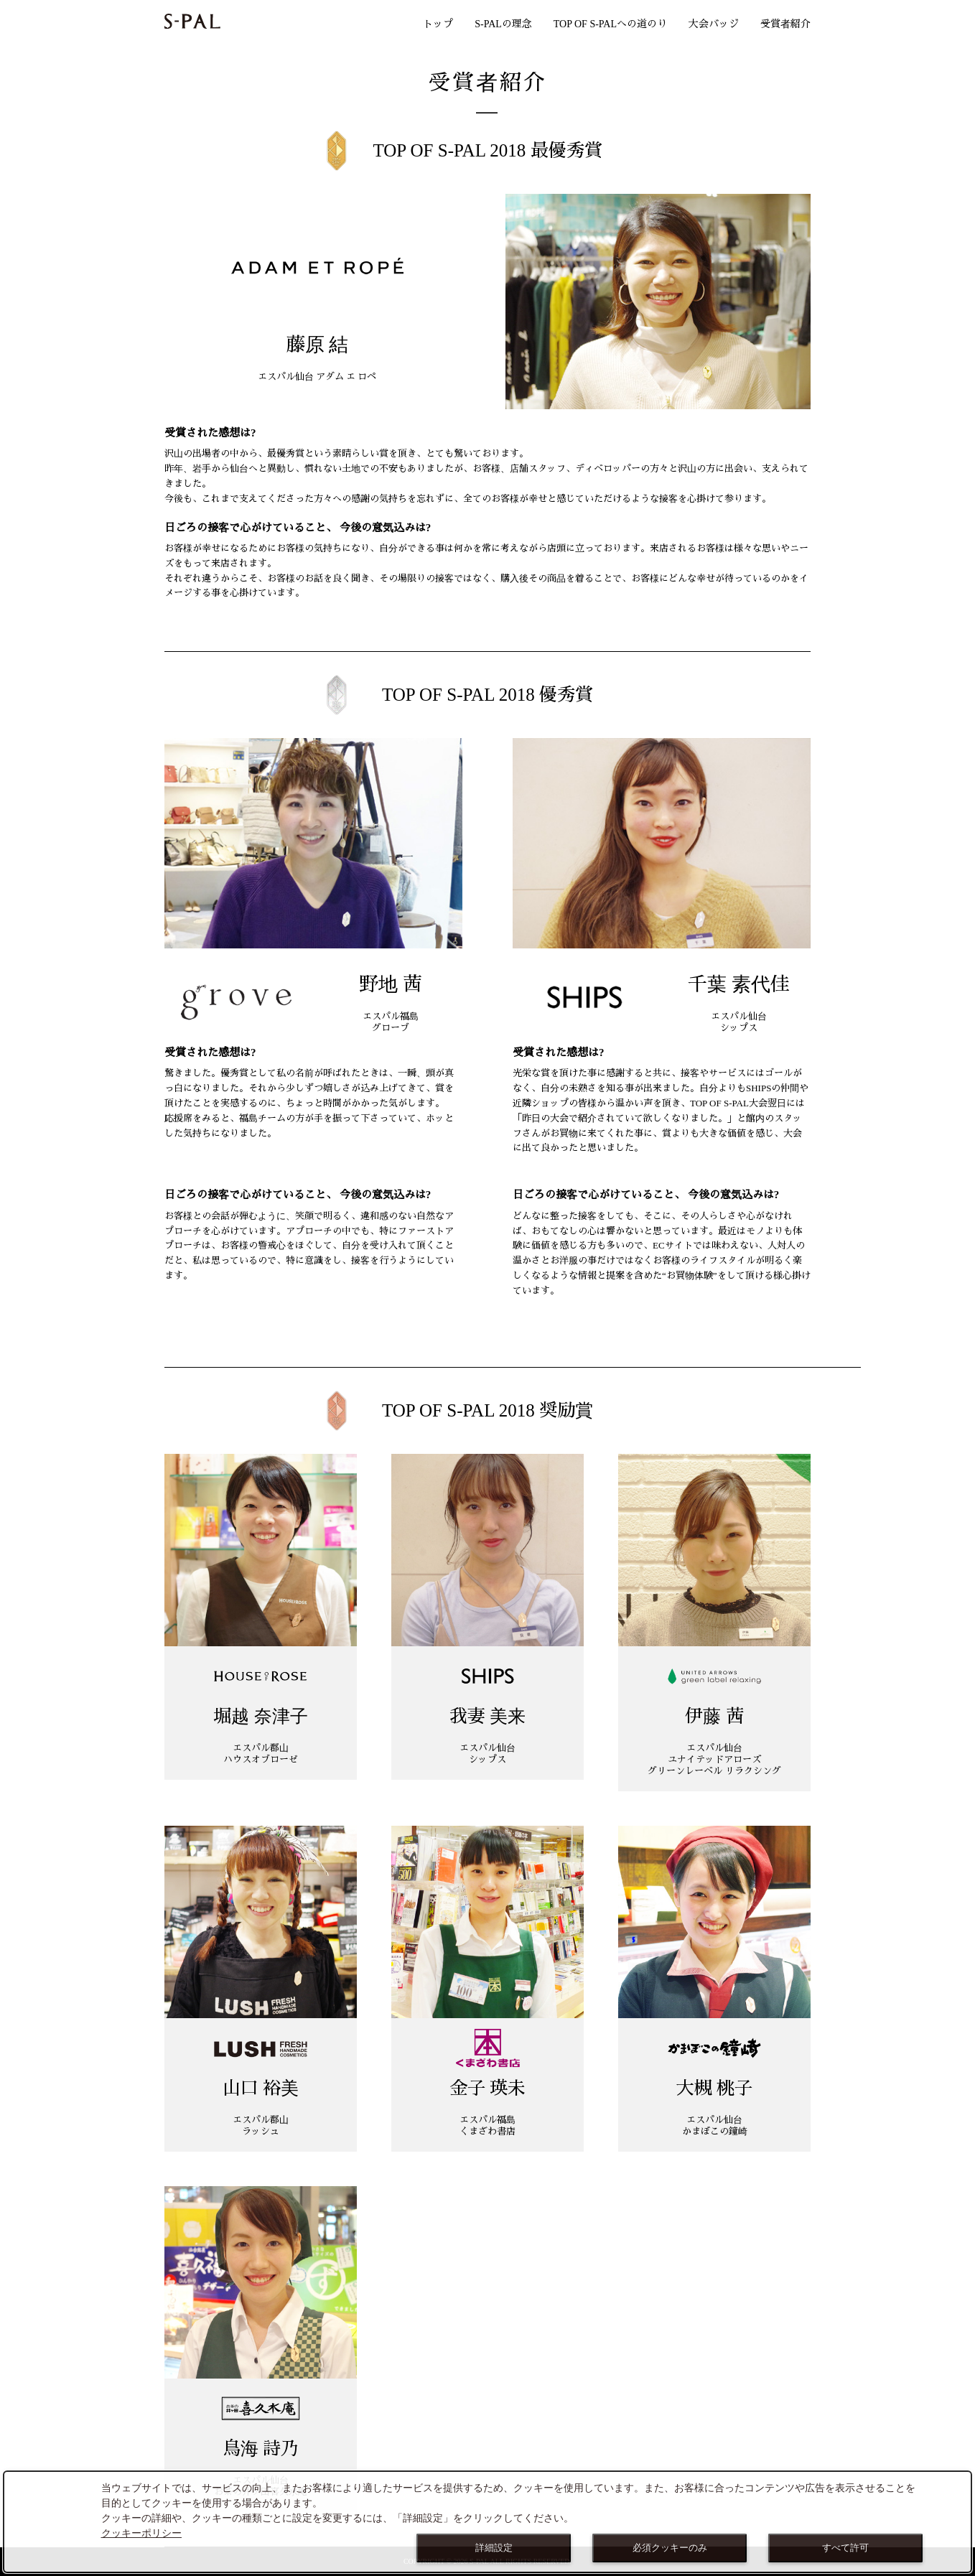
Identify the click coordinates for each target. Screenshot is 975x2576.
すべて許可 (845, 2548)
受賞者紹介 (785, 24)
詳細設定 (494, 2548)
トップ (438, 24)
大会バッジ (714, 24)
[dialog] (487, 2521)
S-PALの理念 (503, 24)
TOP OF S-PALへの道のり (610, 24)
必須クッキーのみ (670, 2548)
